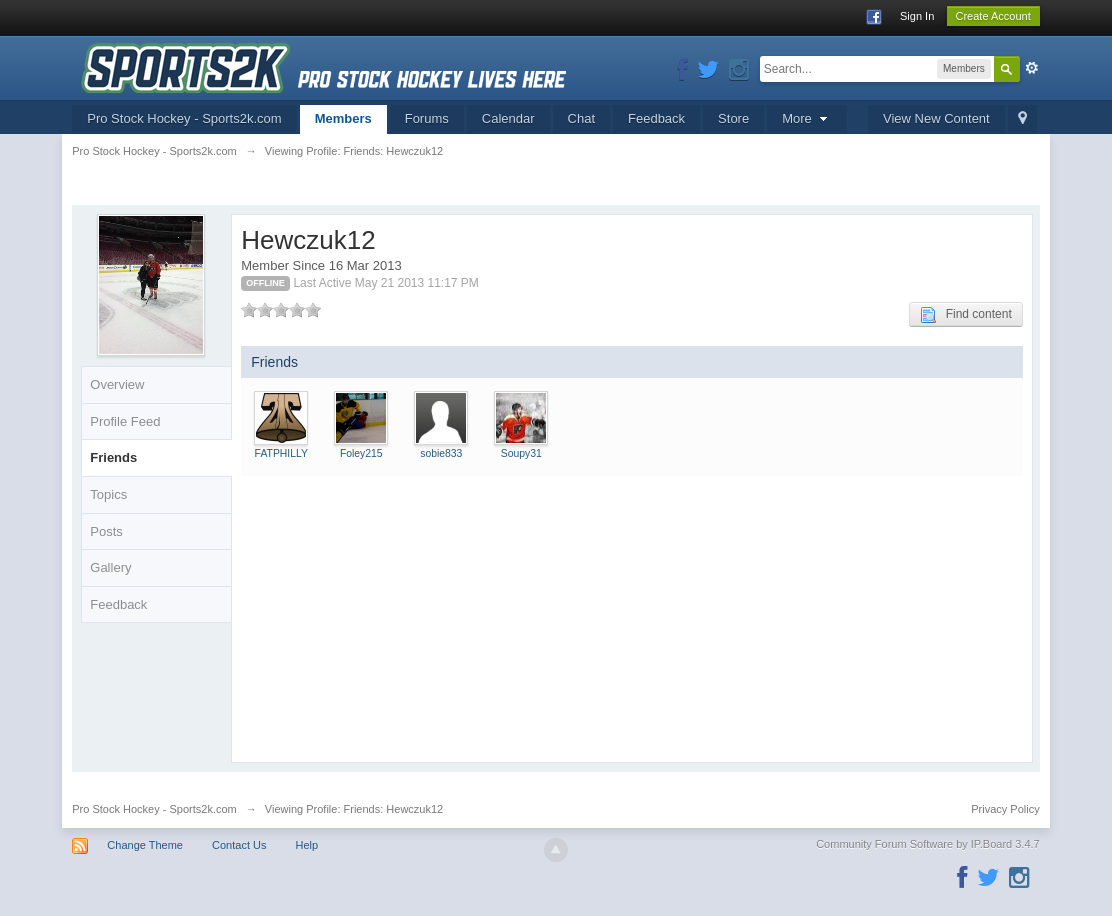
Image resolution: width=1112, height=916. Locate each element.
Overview (117, 384)
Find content (966, 315)
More (807, 118)
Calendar (508, 118)
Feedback (656, 118)
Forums (427, 118)
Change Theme (145, 845)
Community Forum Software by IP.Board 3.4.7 (928, 844)
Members (343, 118)
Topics (108, 494)
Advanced (1032, 68)
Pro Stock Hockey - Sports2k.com (184, 118)
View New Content (936, 118)
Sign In (917, 16)
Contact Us (239, 845)
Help (307, 845)
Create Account (993, 16)
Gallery (110, 567)
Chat (581, 118)
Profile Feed (125, 421)
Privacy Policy (1005, 809)
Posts (106, 531)
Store (733, 118)
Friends (113, 457)
